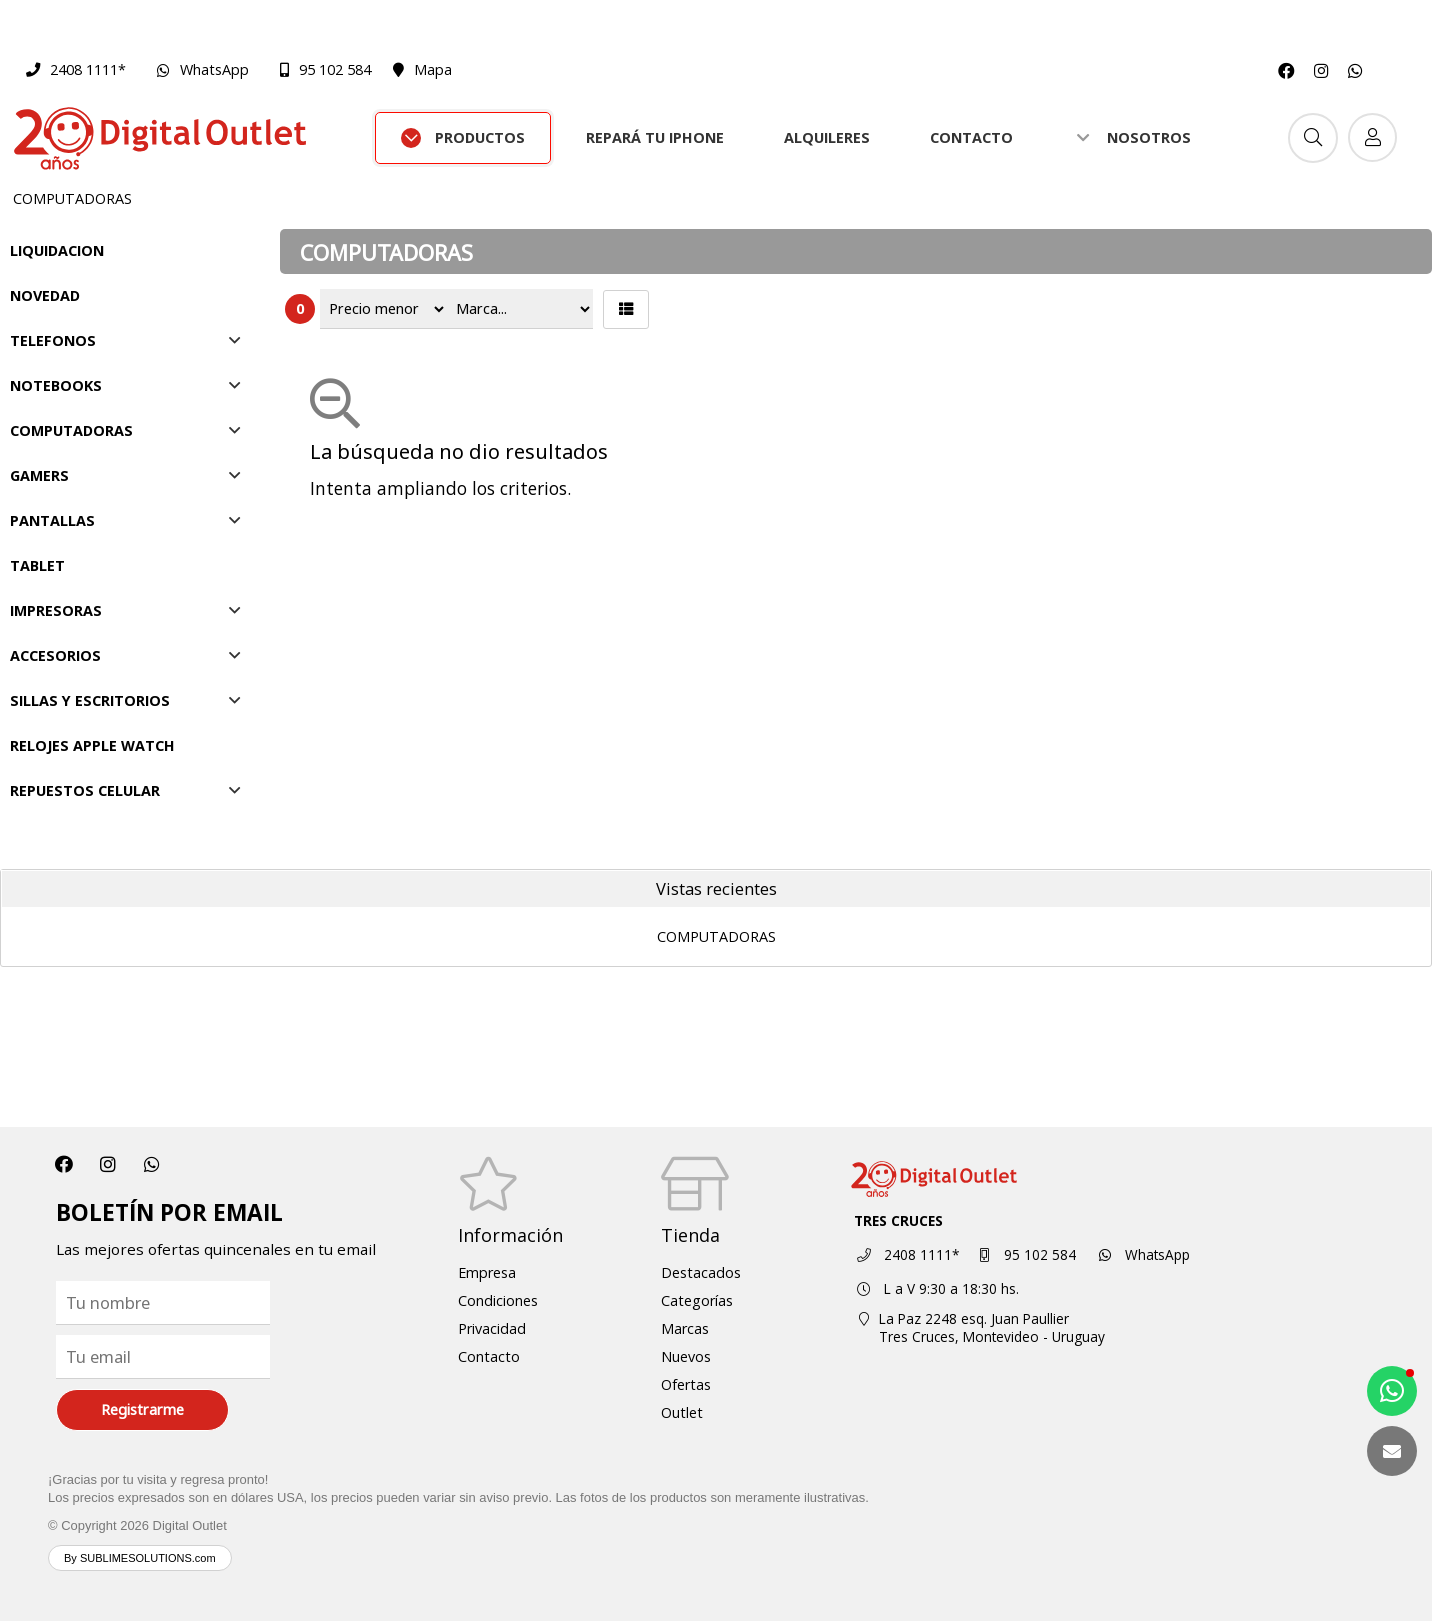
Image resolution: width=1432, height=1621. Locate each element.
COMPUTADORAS (72, 198)
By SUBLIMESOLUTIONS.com (140, 1558)
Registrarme (142, 1409)
